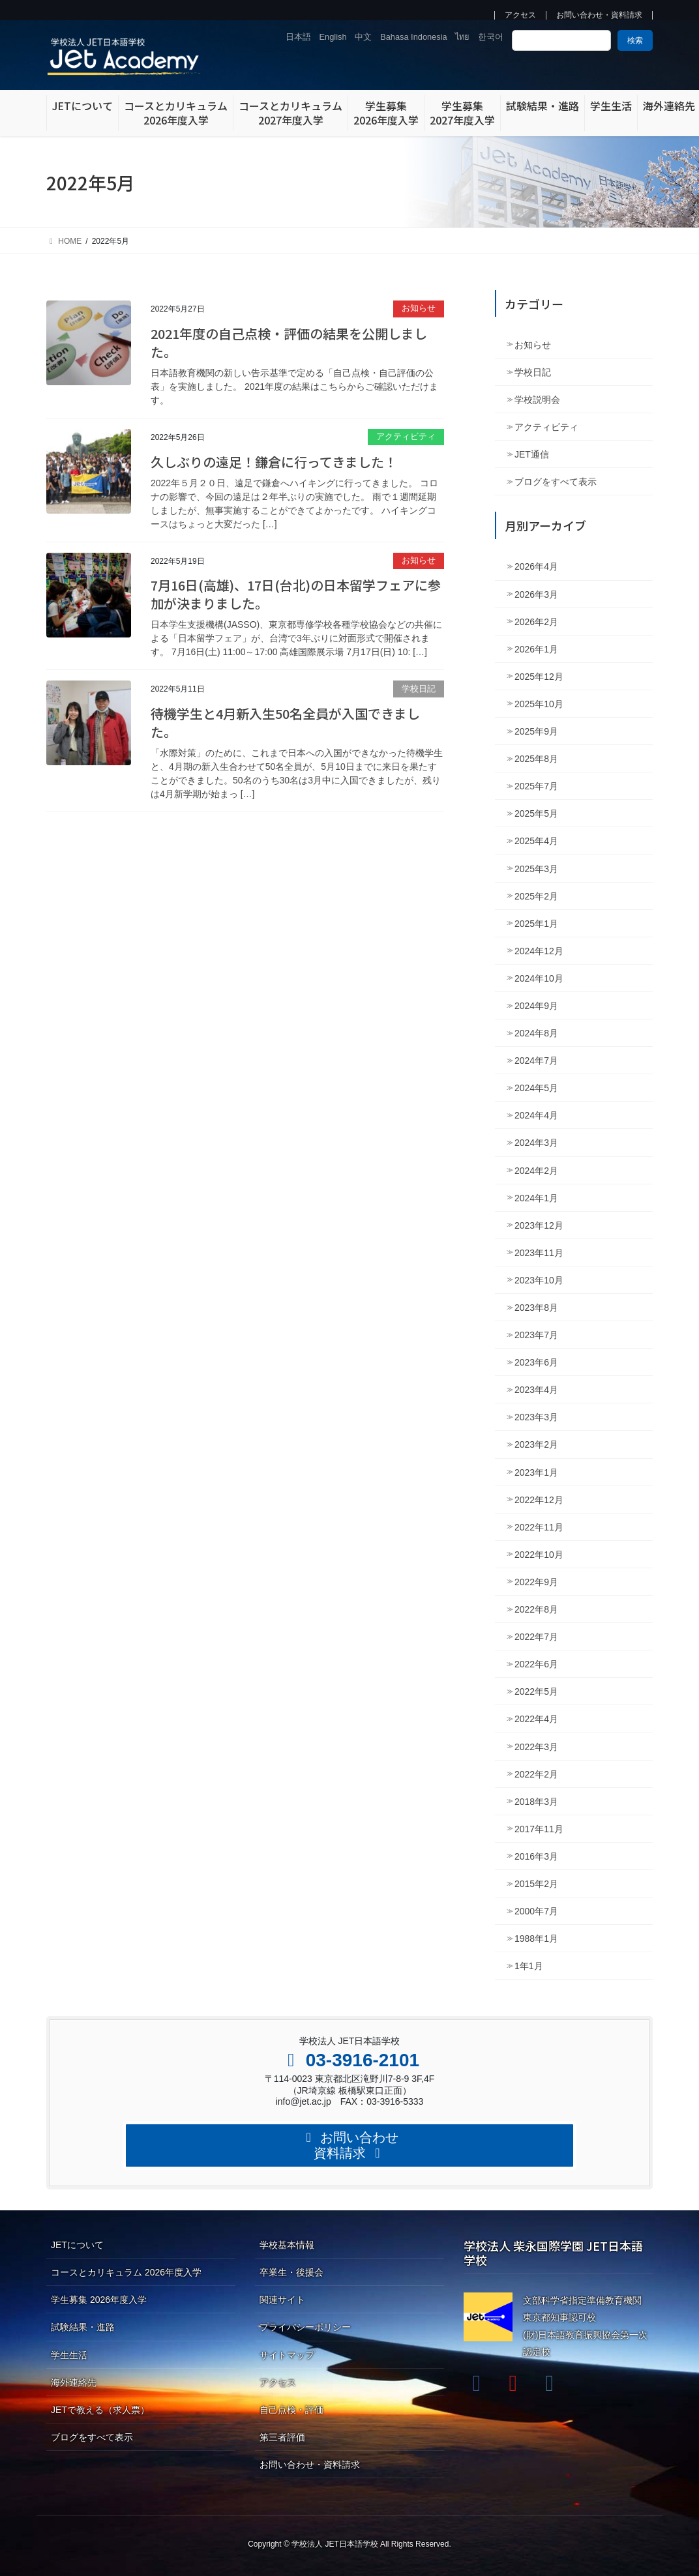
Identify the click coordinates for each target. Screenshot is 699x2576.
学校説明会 (537, 399)
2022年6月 (536, 1664)
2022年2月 (536, 1774)
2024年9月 (536, 1006)
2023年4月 (536, 1389)
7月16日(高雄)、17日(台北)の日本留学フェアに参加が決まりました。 (296, 594)
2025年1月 (536, 923)
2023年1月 (536, 1472)
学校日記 (419, 689)
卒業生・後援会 (291, 2272)
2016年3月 (536, 1856)
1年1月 (528, 1966)
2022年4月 (536, 1719)
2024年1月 (536, 1198)
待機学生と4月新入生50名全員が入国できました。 (285, 722)
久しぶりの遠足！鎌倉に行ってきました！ (274, 461)
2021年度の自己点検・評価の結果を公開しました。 (289, 342)
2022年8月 (536, 1609)
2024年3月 (536, 1142)
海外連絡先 (74, 2382)
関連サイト (282, 2299)
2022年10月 (538, 1554)
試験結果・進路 (83, 2327)
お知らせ (419, 308)
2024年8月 (536, 1033)
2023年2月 (536, 1444)
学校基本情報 (287, 2245)
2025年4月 (536, 841)
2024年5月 (536, 1088)
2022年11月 (538, 1527)
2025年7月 (536, 786)
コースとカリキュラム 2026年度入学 (126, 2272)
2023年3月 (536, 1417)
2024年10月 (538, 978)
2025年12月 (538, 676)
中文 (363, 37)
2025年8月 (536, 759)
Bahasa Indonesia (413, 37)
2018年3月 (536, 1801)
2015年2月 (536, 1884)
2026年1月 (536, 649)
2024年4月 (536, 1115)
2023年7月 (536, 1335)
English (333, 37)
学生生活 (69, 2355)
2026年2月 (536, 622)
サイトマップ (287, 2355)
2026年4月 (536, 566)
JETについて (77, 2245)
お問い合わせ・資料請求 (599, 15)
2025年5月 (536, 813)
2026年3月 (536, 594)
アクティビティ (406, 436)
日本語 (298, 37)
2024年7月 (536, 1060)
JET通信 (531, 454)
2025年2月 (536, 896)
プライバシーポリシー (305, 2327)
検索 (635, 40)
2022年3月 (536, 1747)
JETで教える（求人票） (100, 2410)
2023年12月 (538, 1225)
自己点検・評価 (291, 2410)
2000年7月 (536, 1911)
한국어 (490, 37)
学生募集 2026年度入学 (99, 2299)
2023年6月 (536, 1362)
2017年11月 (538, 1829)
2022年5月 (536, 1691)
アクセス (520, 15)
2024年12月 (538, 951)
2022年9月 (536, 1582)
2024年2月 (536, 1170)
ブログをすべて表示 (555, 481)
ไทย (462, 37)
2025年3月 (536, 869)
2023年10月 (538, 1280)
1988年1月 (536, 1938)
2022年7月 (536, 1637)
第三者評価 (282, 2437)
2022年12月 (538, 1500)
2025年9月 (536, 731)
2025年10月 (538, 704)
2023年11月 (538, 1253)
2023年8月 (536, 1307)
